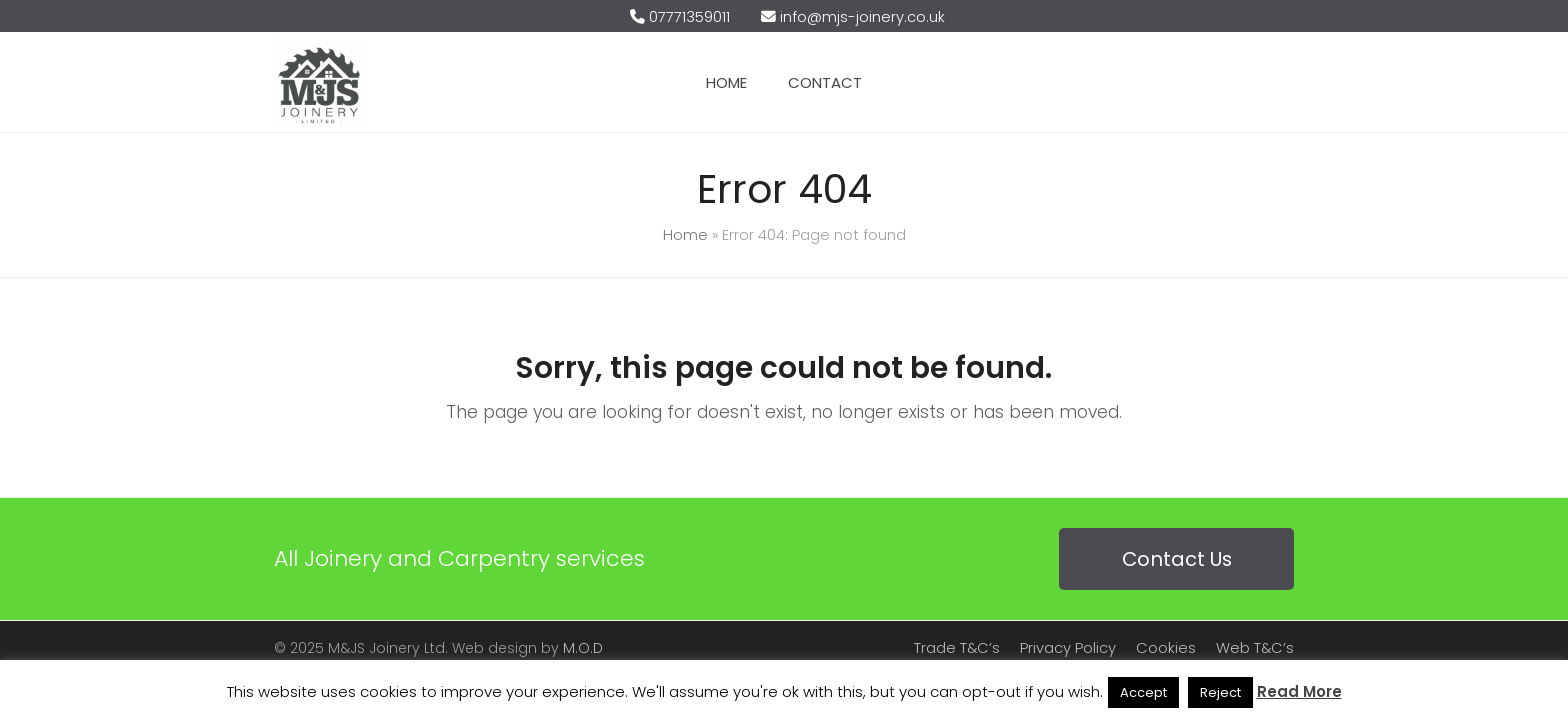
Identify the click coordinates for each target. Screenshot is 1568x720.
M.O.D (583, 648)
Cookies (1166, 648)
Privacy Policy (1068, 648)
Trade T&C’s (957, 648)
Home (685, 235)
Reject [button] (1220, 692)
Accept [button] (1143, 692)
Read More (1299, 691)
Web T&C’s (1255, 648)
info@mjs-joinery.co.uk (862, 17)
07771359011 (689, 17)
